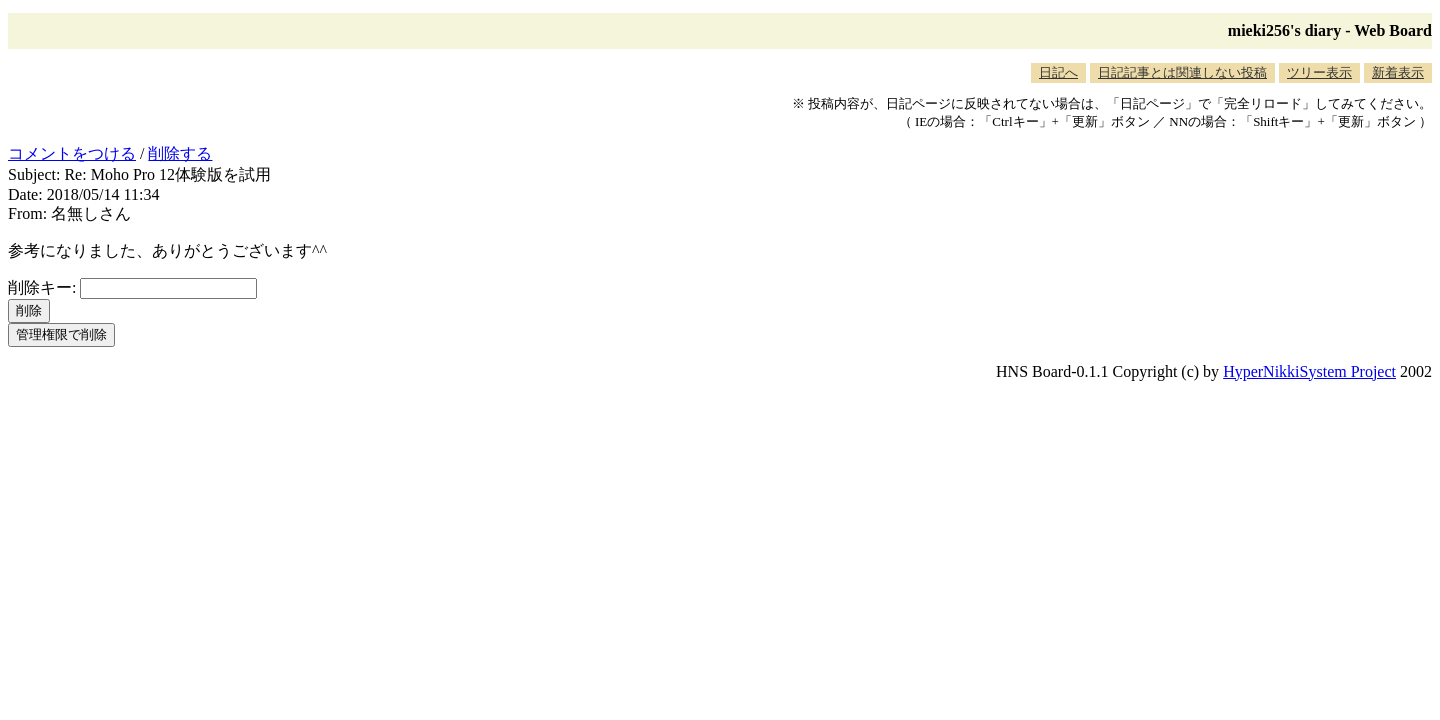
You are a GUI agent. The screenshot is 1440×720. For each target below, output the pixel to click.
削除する (180, 153)
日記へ (1058, 72)
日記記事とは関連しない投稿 (1182, 72)
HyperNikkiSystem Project (1309, 371)
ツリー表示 (1319, 72)
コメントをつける (72, 153)
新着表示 (1398, 72)
